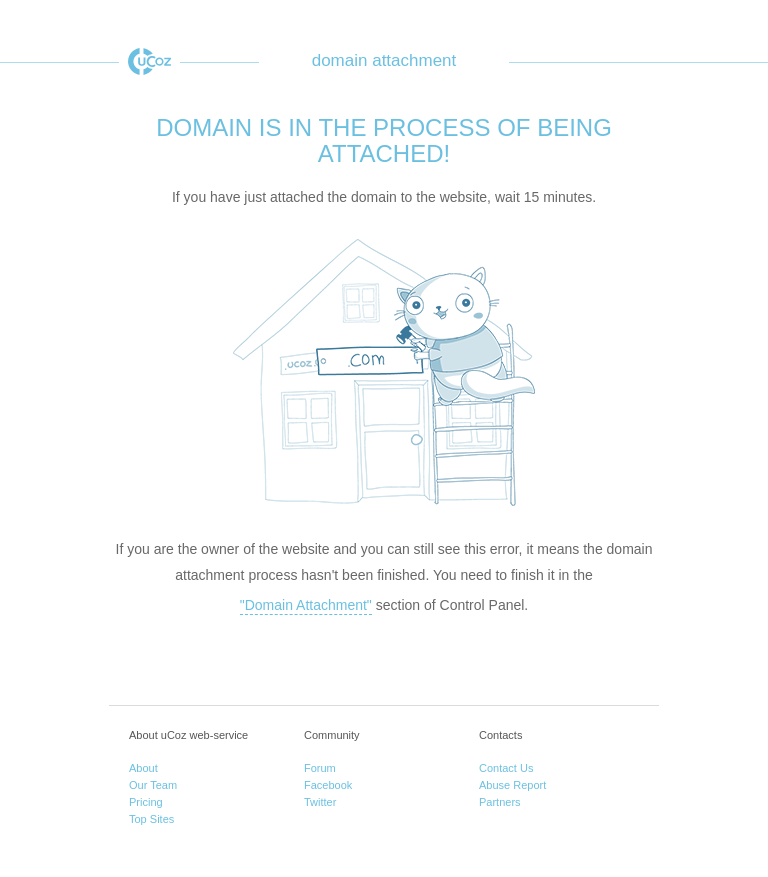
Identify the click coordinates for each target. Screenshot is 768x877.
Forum (320, 768)
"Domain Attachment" (306, 605)
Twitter (320, 802)
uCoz (149, 61)
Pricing (146, 802)
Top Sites (151, 819)
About (143, 768)
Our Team (153, 785)
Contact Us (506, 768)
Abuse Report (512, 785)
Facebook (328, 785)
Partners (500, 802)
